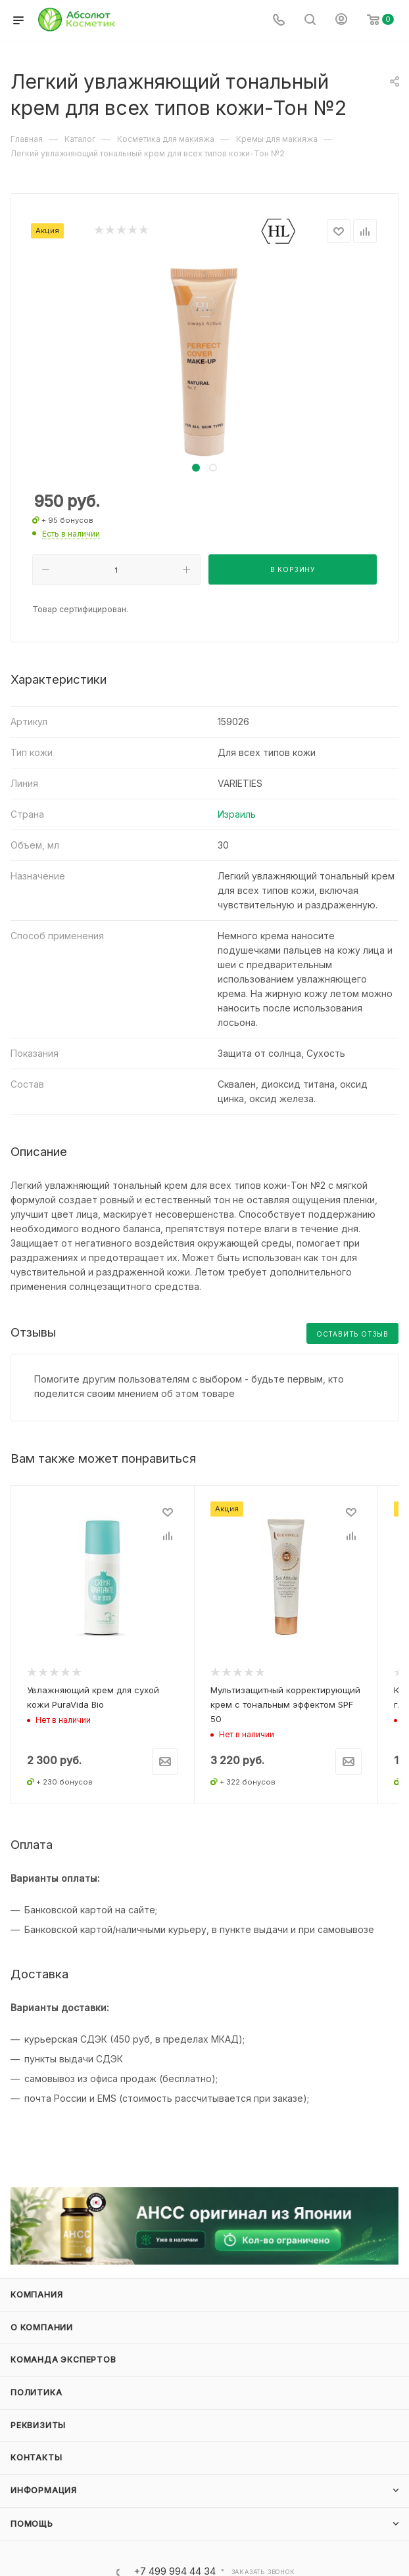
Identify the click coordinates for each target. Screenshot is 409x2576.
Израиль (237, 814)
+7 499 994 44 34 (174, 2560)
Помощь (32, 2512)
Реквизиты (38, 2413)
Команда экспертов (63, 2348)
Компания (36, 2283)
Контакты (36, 2446)
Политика (36, 2381)
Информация (44, 2478)
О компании (42, 2316)
